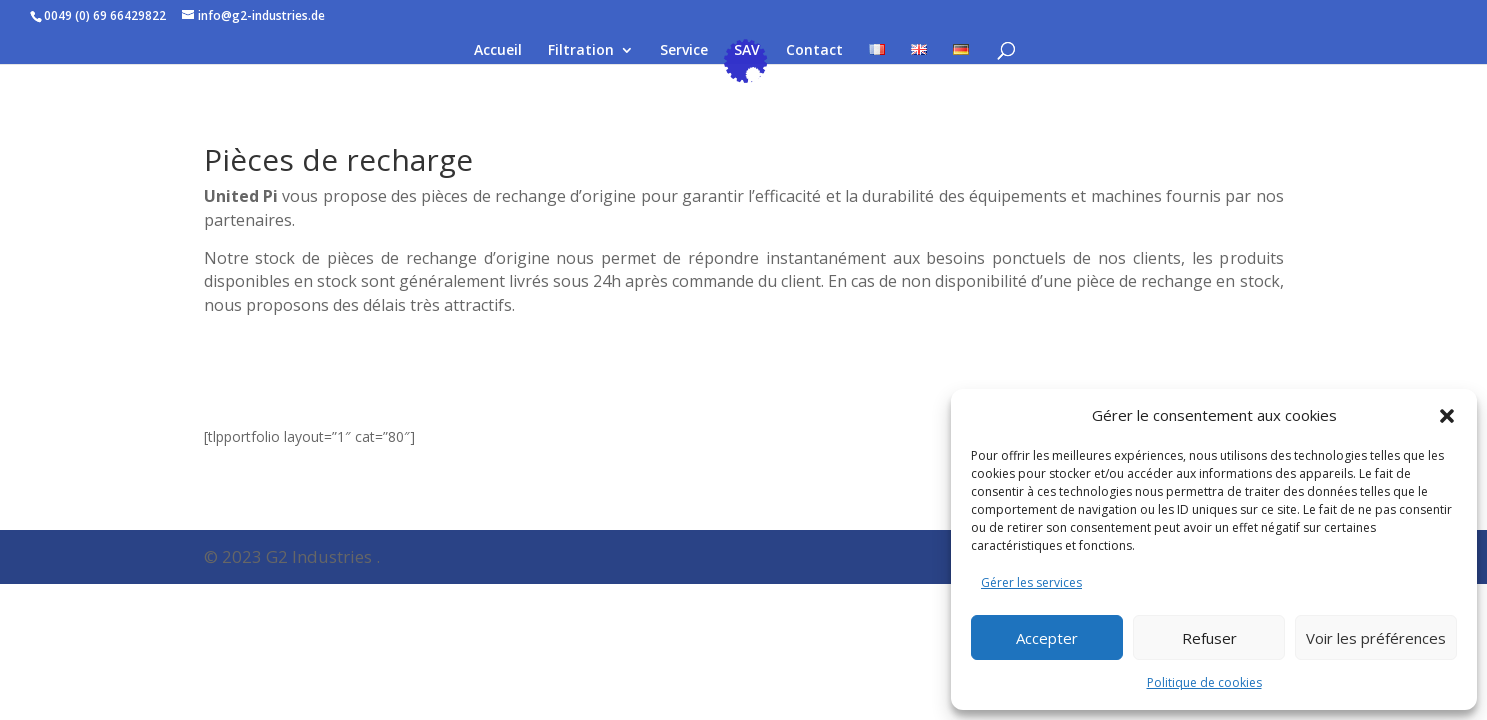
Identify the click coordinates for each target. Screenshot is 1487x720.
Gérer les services (1031, 582)
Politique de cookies (1204, 682)
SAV (747, 51)
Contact (814, 51)
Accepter (1047, 638)
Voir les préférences (1376, 638)
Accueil (498, 51)
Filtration (581, 51)
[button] (1447, 416)
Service (684, 51)
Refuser (1209, 638)
